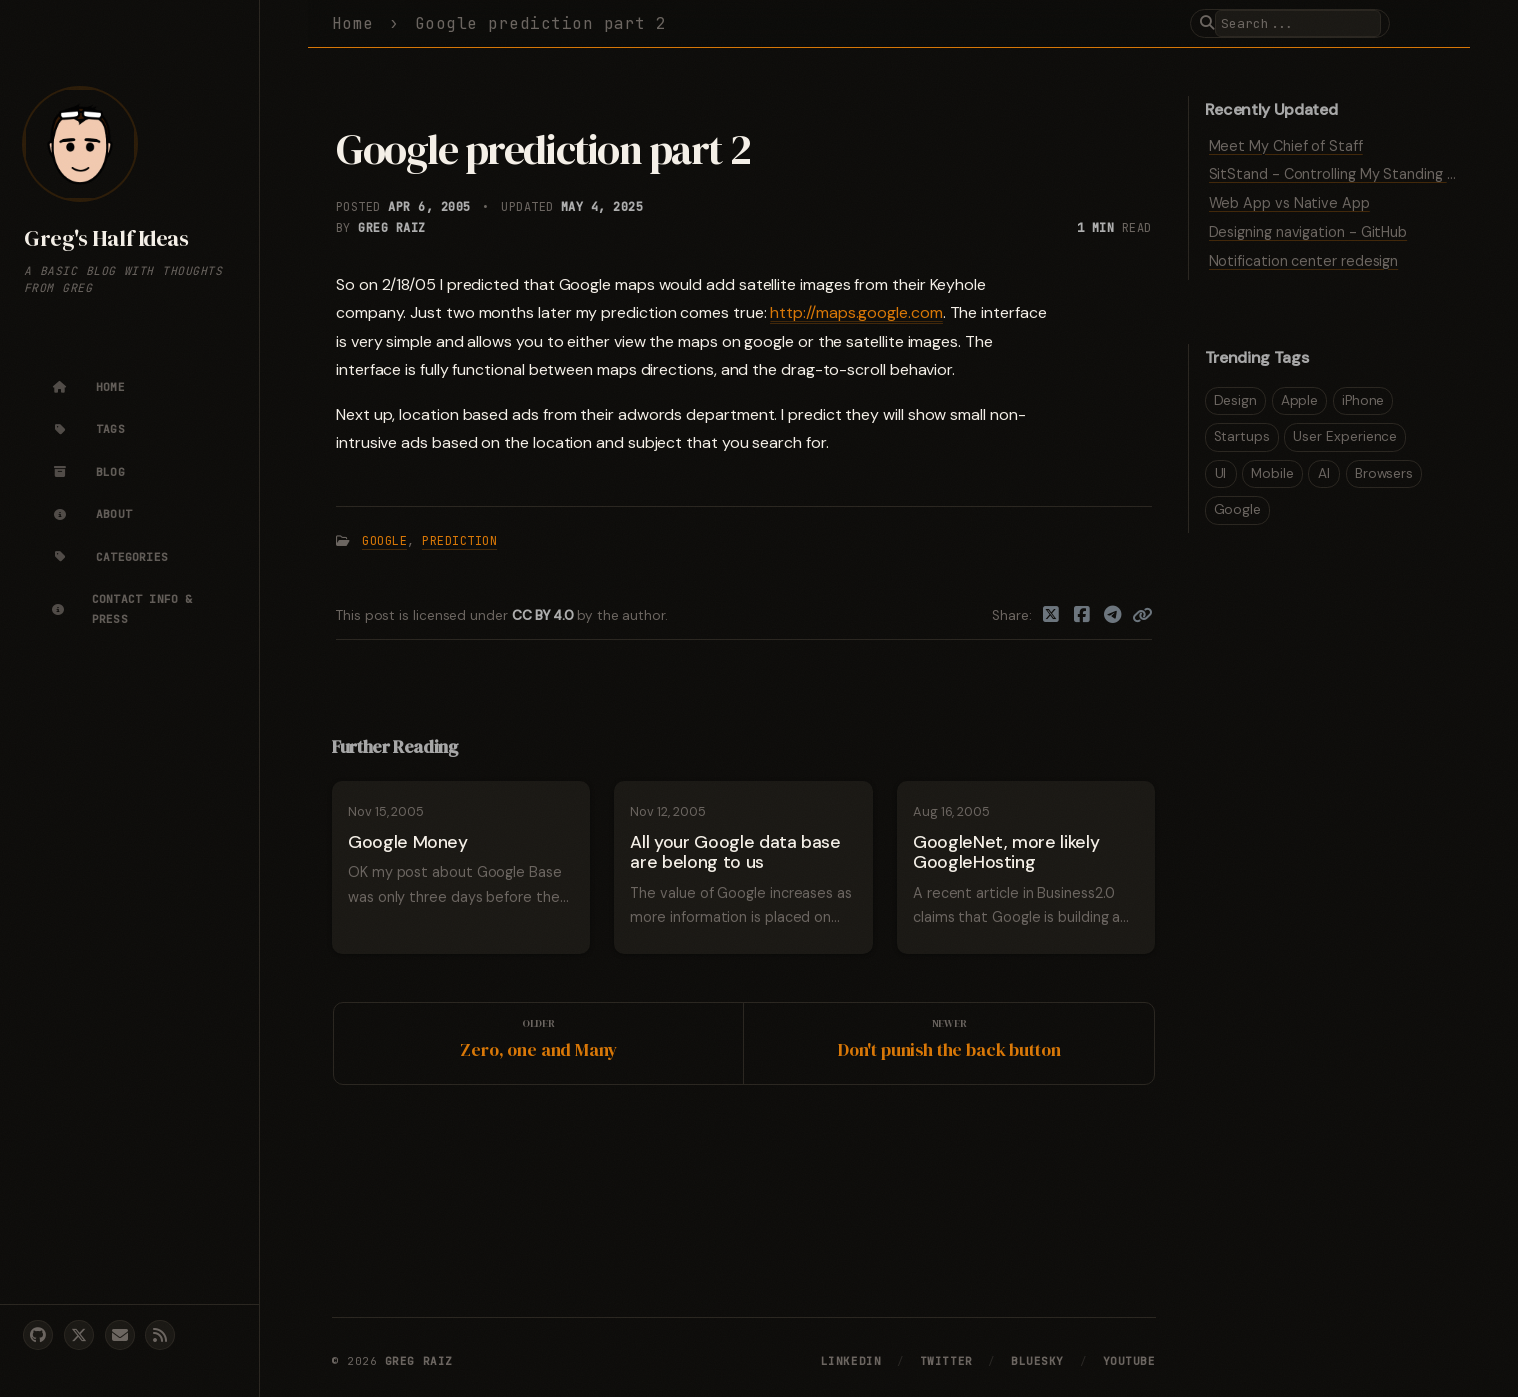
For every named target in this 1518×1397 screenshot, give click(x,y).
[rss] (160, 1335)
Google (384, 541)
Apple (1300, 400)
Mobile (1272, 473)
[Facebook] (1082, 616)
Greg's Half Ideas (106, 238)
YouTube (1129, 1361)
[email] (120, 1335)
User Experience (1345, 436)
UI (1221, 473)
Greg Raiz (391, 228)
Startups (1242, 436)
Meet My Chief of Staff (1286, 146)
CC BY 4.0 (544, 615)
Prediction (459, 541)
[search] (1298, 23)
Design (1236, 400)
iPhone (1363, 400)
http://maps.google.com (856, 312)
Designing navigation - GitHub (1308, 232)
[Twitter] (1051, 616)
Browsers (1384, 473)
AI (1324, 473)
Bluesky (1037, 1361)
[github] (38, 1335)
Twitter (946, 1361)
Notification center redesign (1304, 261)
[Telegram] (1112, 616)
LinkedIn (851, 1361)
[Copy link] (1142, 616)
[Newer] (949, 1043)
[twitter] (79, 1335)
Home (353, 23)
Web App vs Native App (1289, 203)
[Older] (539, 1043)
